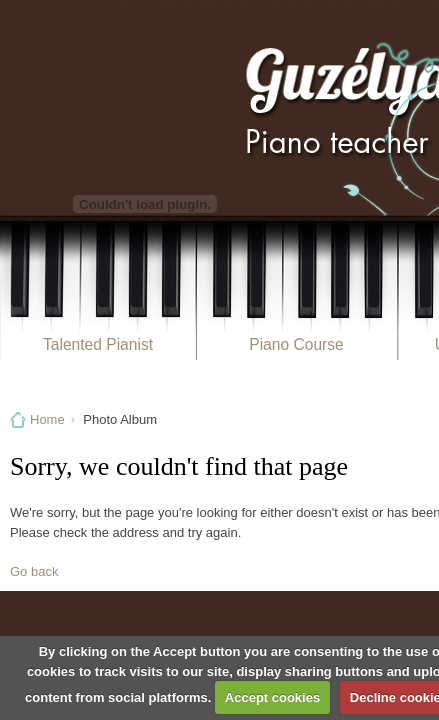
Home (47, 419)
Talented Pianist (98, 344)
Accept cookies (272, 697)
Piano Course (296, 344)
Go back (34, 571)
